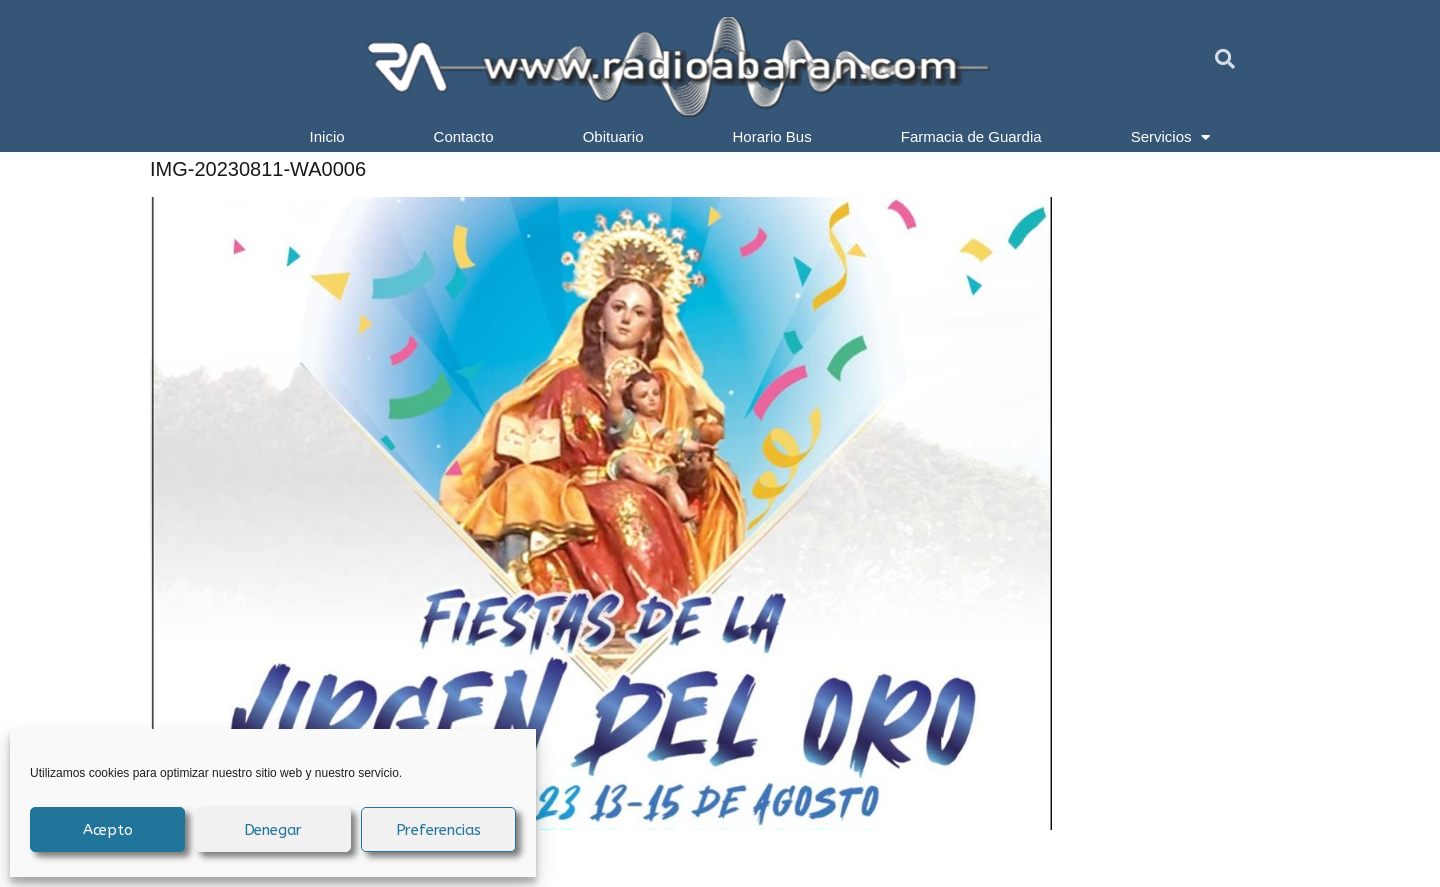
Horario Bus (772, 136)
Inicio (327, 136)
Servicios (1171, 137)
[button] (1225, 59)
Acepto (108, 830)
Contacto (464, 136)
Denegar (273, 830)
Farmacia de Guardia (971, 136)
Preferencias (439, 830)
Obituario (613, 136)
